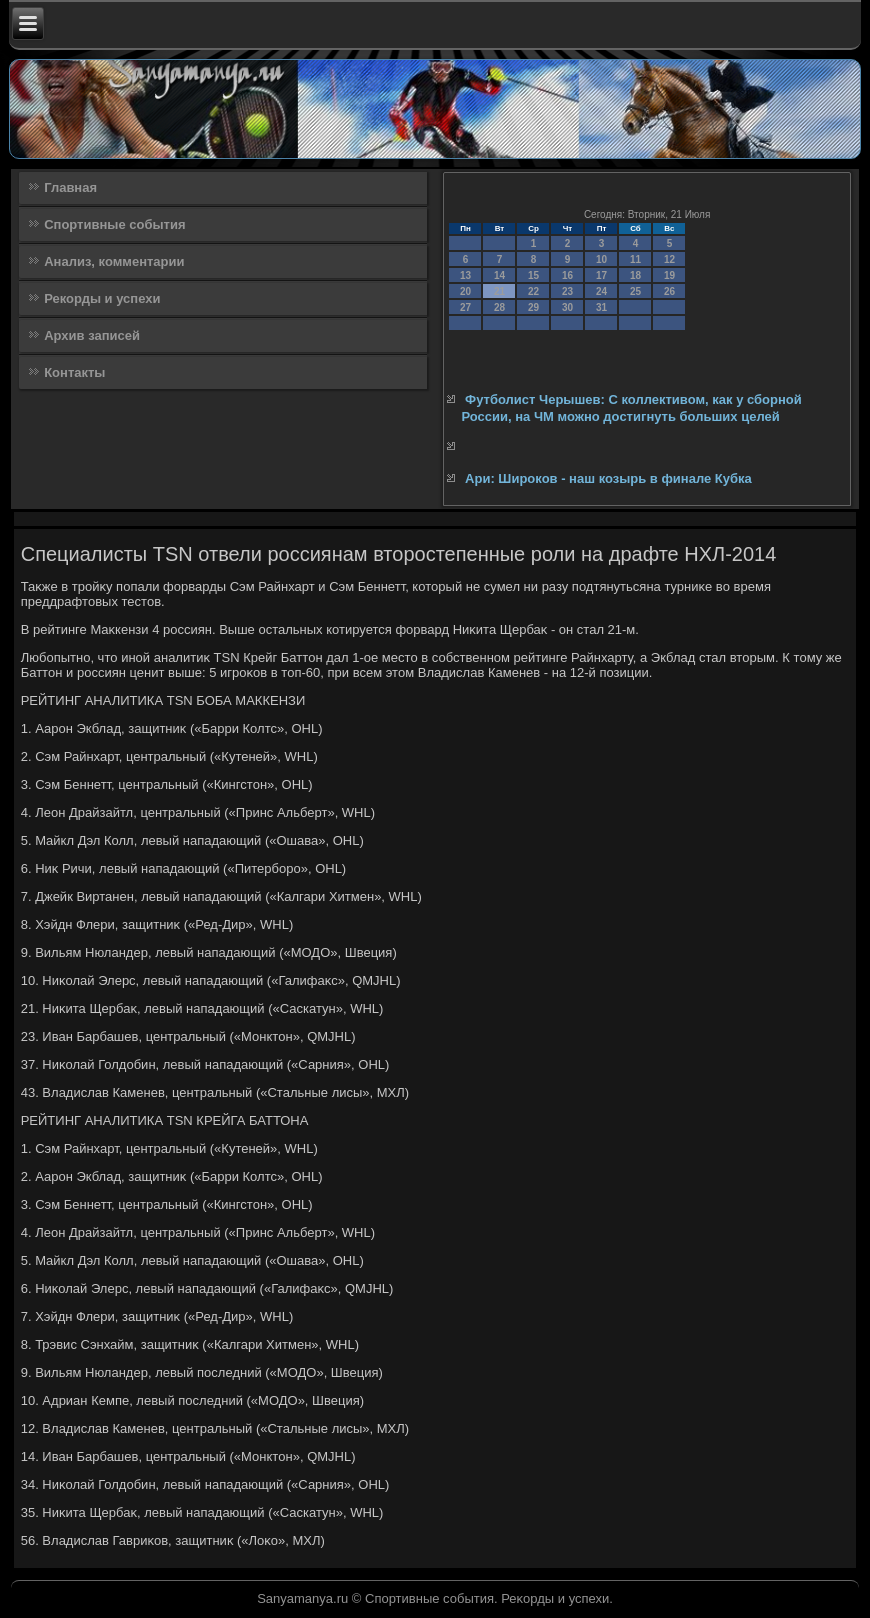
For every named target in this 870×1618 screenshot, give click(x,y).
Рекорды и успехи (102, 298)
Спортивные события (114, 224)
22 (533, 291)
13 (465, 275)
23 (567, 291)
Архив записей (92, 335)
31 (601, 307)
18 (635, 275)
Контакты (74, 372)
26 (669, 291)
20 (465, 291)
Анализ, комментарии (114, 261)
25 (635, 291)
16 (567, 275)
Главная (70, 187)
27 (465, 307)
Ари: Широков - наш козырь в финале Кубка (608, 478)
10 (601, 259)
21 (499, 291)
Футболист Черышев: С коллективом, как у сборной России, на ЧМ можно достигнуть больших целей (631, 407)
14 (499, 275)
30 (567, 307)
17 (601, 275)
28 (499, 307)
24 (601, 291)
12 (669, 259)
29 (533, 307)
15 (533, 275)
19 (669, 275)
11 (635, 259)
